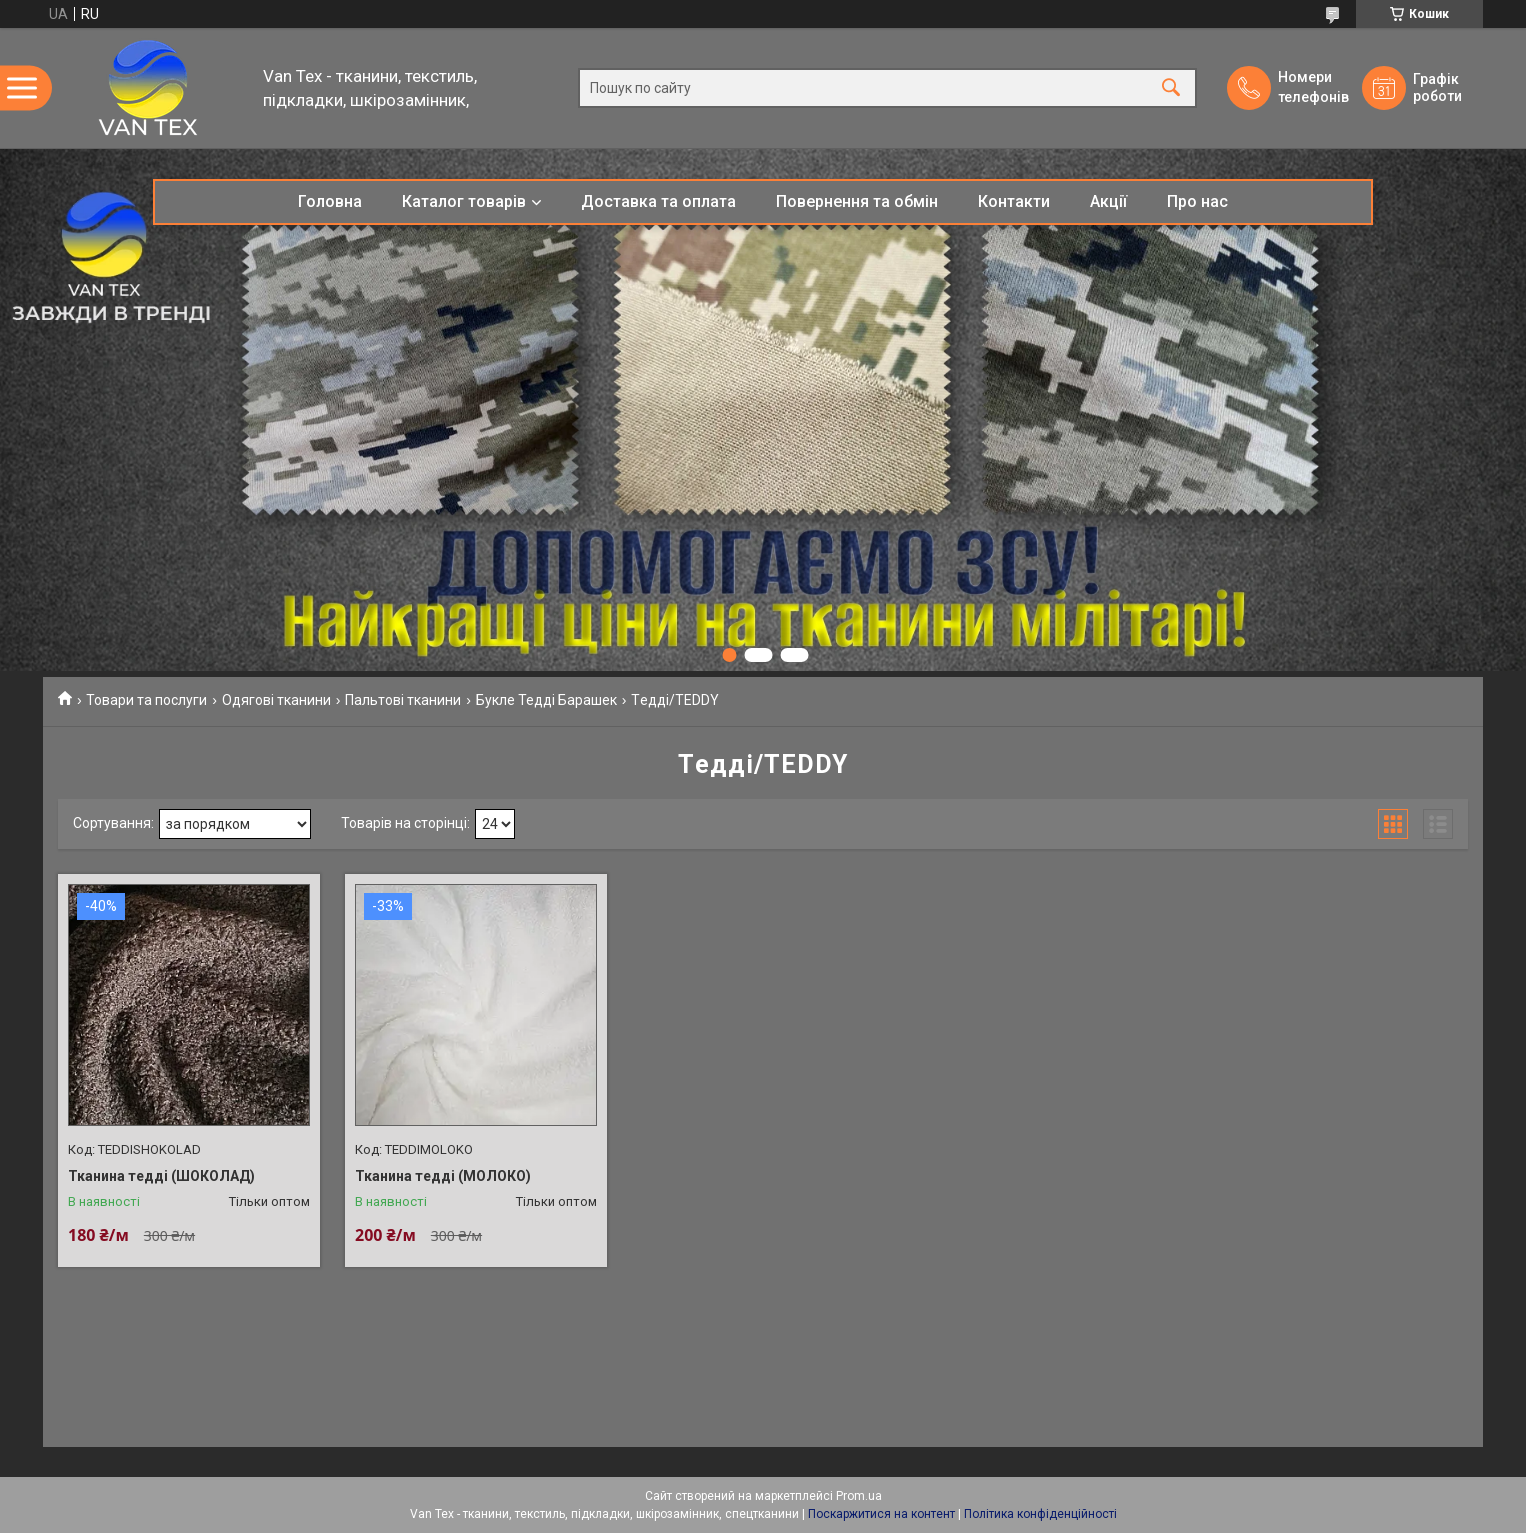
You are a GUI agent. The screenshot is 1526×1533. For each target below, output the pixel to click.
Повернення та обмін (857, 201)
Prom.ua (859, 1496)
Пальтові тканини (403, 700)
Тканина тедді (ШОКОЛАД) (161, 1176)
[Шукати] (1171, 88)
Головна (330, 201)
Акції (1108, 201)
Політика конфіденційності (1040, 1514)
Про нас (1197, 201)
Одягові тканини (276, 700)
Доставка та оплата (658, 201)
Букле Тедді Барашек (546, 700)
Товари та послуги (146, 700)
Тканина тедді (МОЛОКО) (443, 1176)
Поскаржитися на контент (881, 1514)
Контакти (1014, 201)
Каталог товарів (464, 201)
